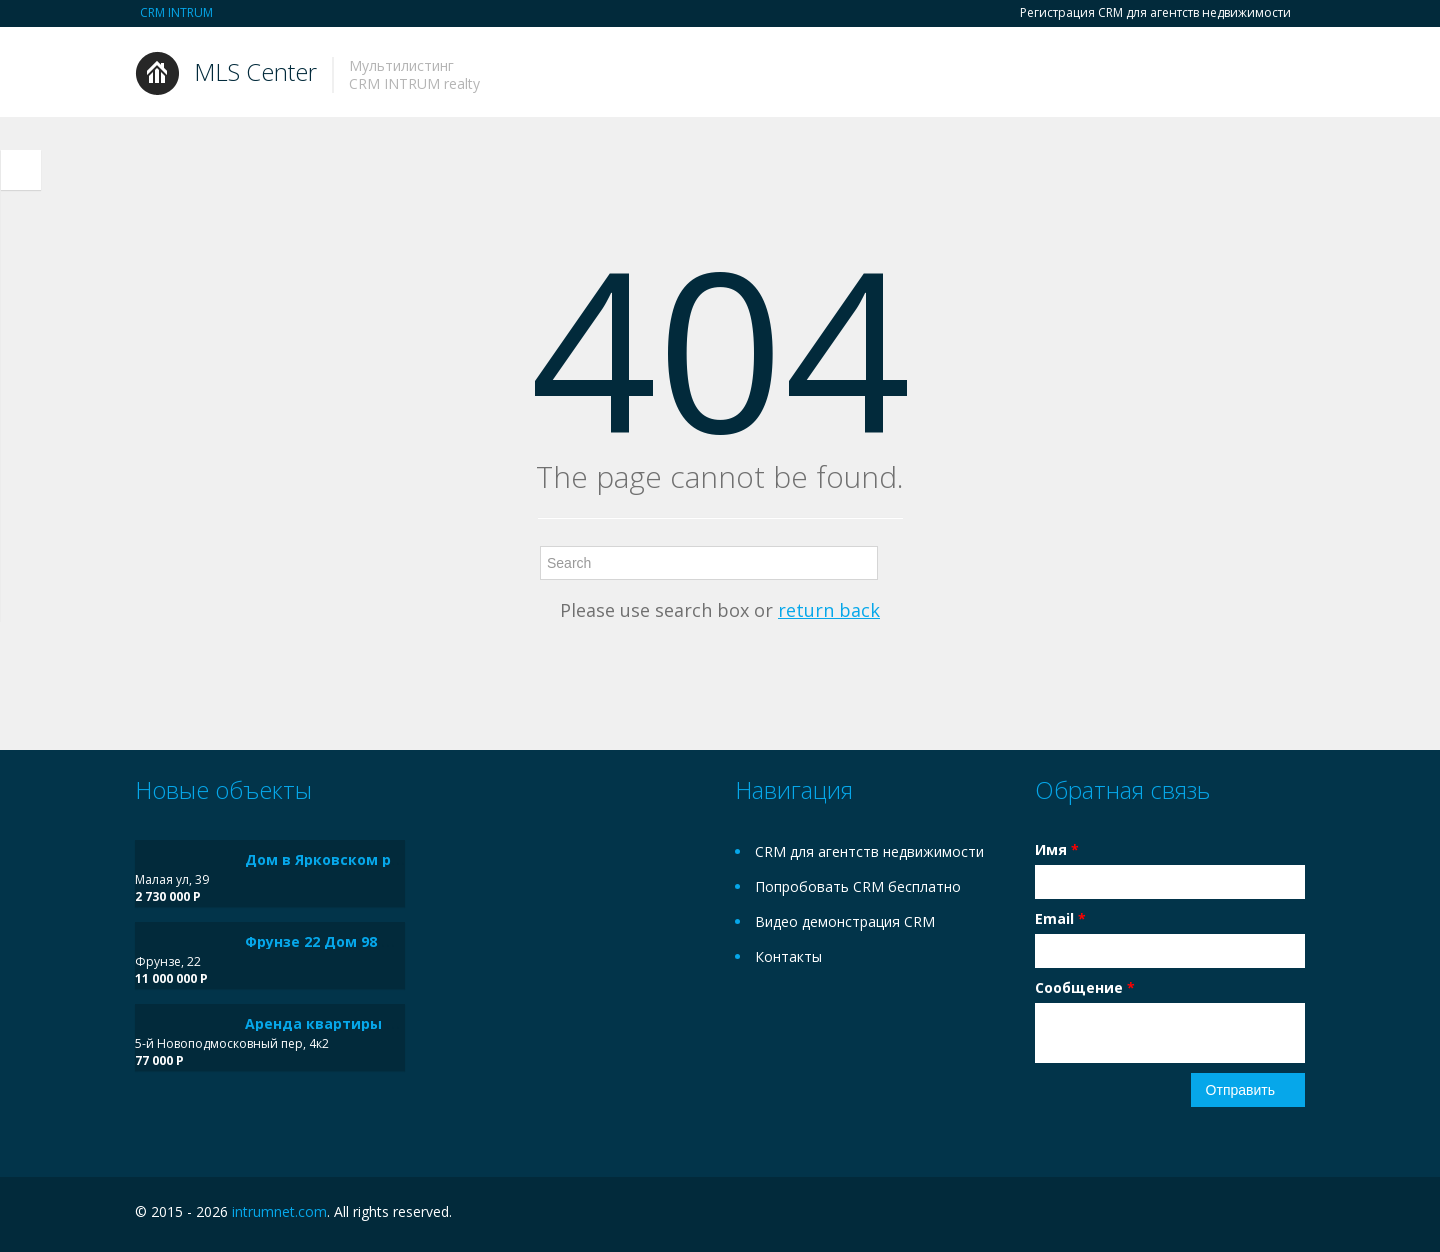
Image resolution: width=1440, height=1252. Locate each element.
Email (1060, 918)
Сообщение (1085, 987)
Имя (1057, 849)
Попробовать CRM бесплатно (858, 886)
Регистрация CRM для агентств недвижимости (1155, 13)
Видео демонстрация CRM (845, 921)
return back (829, 610)
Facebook (1251, 1214)
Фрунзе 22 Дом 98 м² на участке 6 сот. (388, 941)
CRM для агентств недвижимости (869, 851)
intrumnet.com (279, 1211)
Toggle (21, 170)
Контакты (788, 956)
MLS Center (255, 71)
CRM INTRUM (176, 12)
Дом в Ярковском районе (341, 859)
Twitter (1293, 1214)
